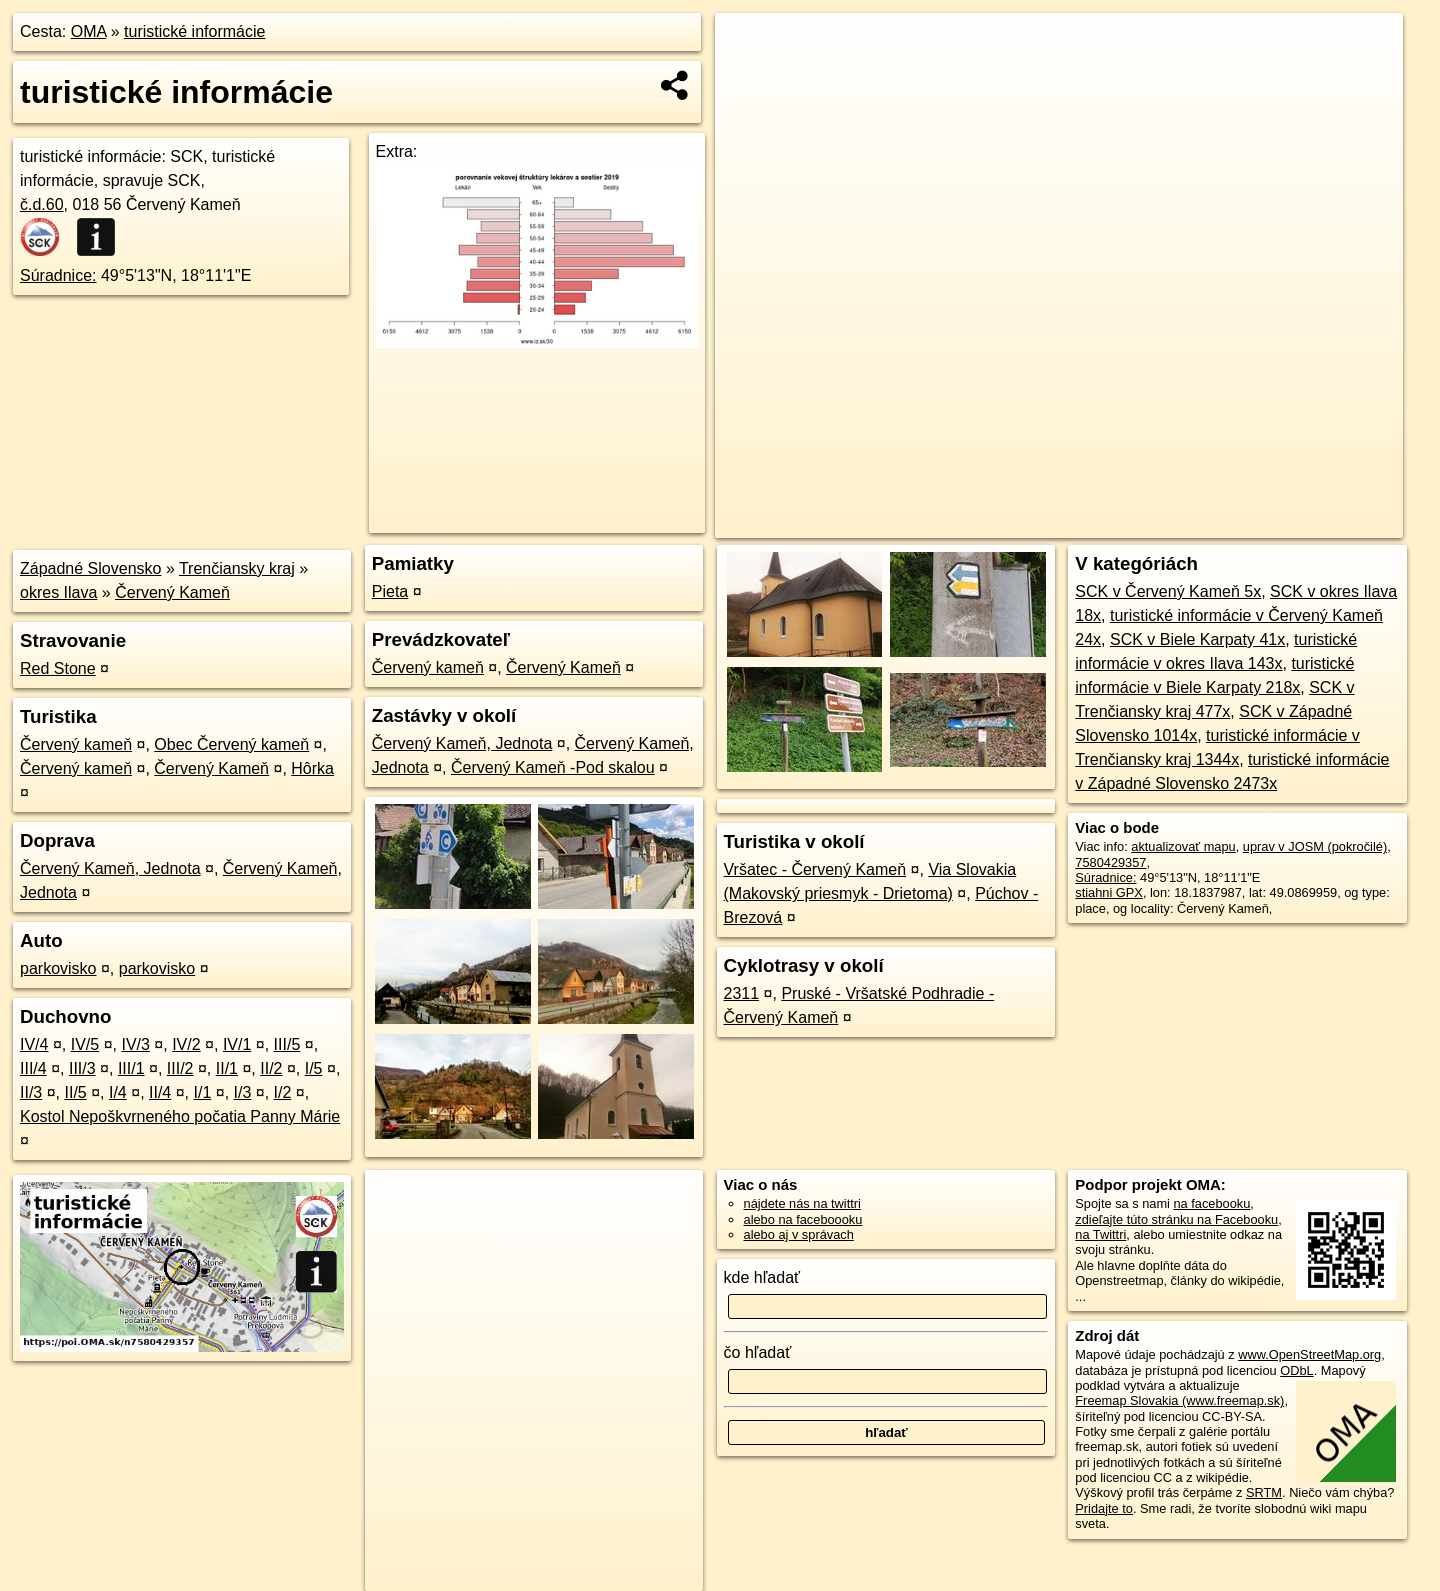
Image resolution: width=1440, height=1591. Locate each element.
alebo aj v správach (799, 1234)
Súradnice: (58, 275)
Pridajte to (1104, 1508)
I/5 (314, 1068)
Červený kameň (76, 744)
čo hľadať (758, 1352)
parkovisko (58, 968)
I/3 (243, 1092)
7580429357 (1110, 862)
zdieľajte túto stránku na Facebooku (1176, 1219)
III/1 (131, 1068)
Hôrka (312, 768)
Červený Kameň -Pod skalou (553, 767)
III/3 (82, 1068)
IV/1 (237, 1044)
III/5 (287, 1044)
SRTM (1264, 1492)
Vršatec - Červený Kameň (815, 869)
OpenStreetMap (1058, 523)
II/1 (227, 1068)
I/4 (118, 1092)
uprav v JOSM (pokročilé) (1315, 846)
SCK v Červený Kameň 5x (1168, 591)
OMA (89, 31)
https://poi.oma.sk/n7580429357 (1313, 523)
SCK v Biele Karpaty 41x (1197, 639)
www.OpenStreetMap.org (1309, 1354)
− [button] (749, 78)
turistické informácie (194, 31)
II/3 (31, 1092)
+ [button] (749, 47)
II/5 (75, 1092)
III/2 (180, 1068)
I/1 (203, 1092)
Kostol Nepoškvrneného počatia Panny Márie (180, 1116)
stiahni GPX (1109, 892)
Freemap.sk (1161, 523)
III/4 (33, 1068)
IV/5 (85, 1044)
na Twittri (1100, 1234)
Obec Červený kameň (231, 744)
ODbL (1296, 1370)
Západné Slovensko (90, 568)
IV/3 (135, 1044)
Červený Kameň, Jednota (110, 868)
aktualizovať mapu (1183, 846)
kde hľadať (762, 1277)
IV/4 (34, 1044)
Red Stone (58, 668)
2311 (742, 993)
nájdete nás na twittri (802, 1203)
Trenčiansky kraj (237, 568)
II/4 (160, 1092)
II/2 (271, 1068)
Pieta (390, 591)
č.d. (42, 204)
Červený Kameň (172, 592)
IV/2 (186, 1044)
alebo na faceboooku (803, 1219)
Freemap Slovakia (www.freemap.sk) (1179, 1400)
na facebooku (1211, 1203)
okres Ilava (58, 592)
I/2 (283, 1092)
